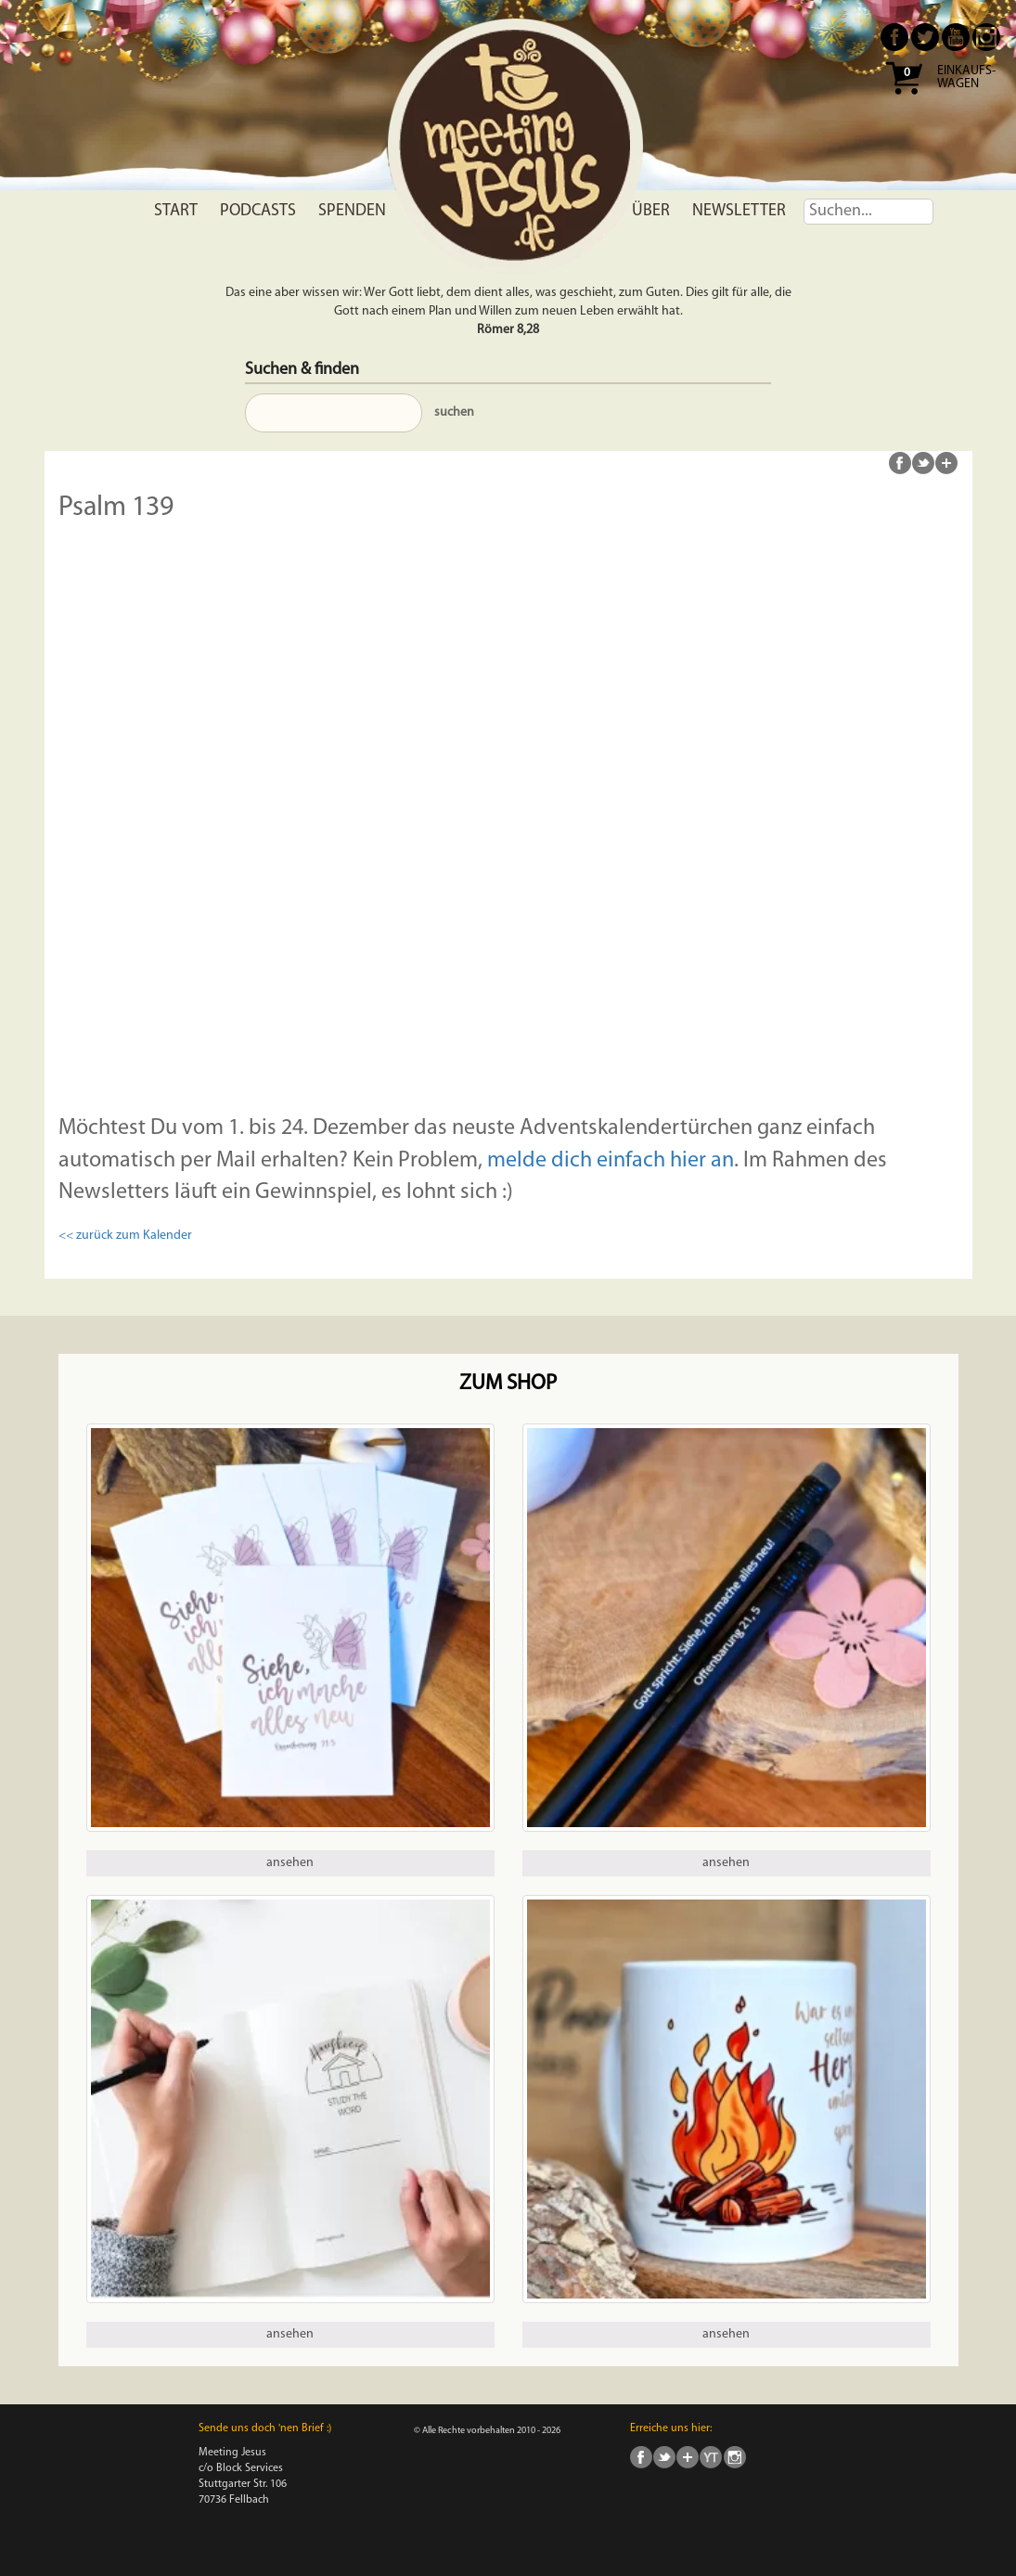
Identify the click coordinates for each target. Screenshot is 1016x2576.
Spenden (352, 211)
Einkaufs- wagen (966, 78)
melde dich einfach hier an (610, 1161)
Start (176, 211)
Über (651, 211)
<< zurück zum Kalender (125, 1236)
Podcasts (258, 211)
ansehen (290, 1863)
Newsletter (739, 211)
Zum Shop (508, 1384)
